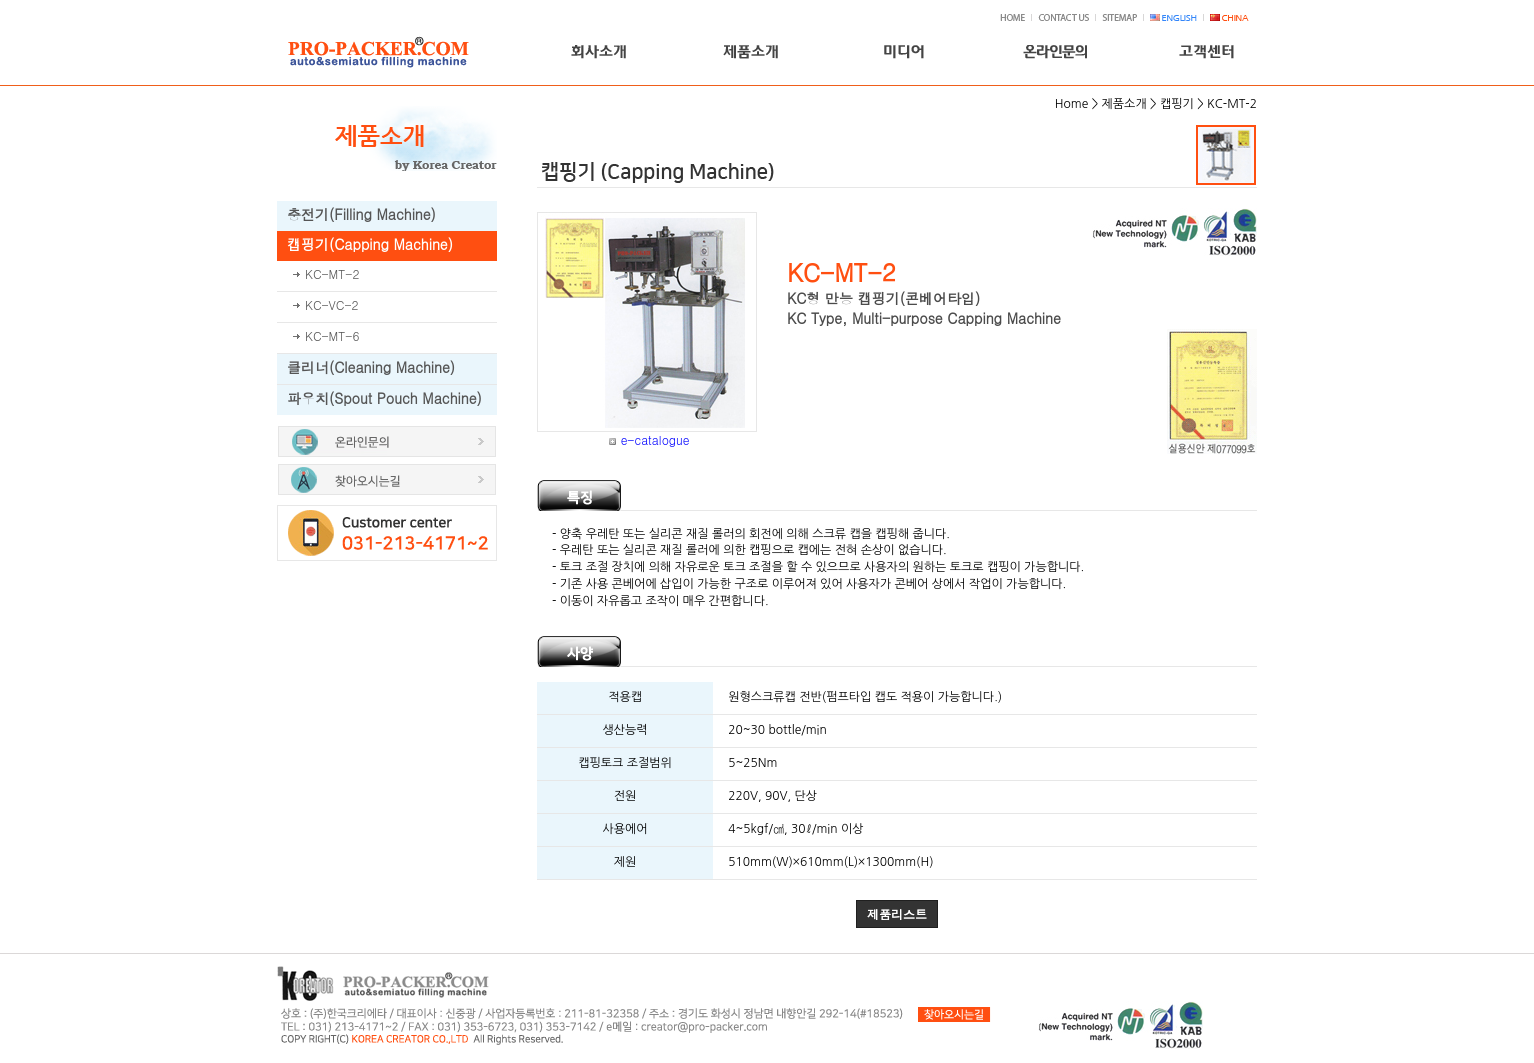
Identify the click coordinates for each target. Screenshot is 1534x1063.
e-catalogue (655, 439)
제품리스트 (897, 913)
